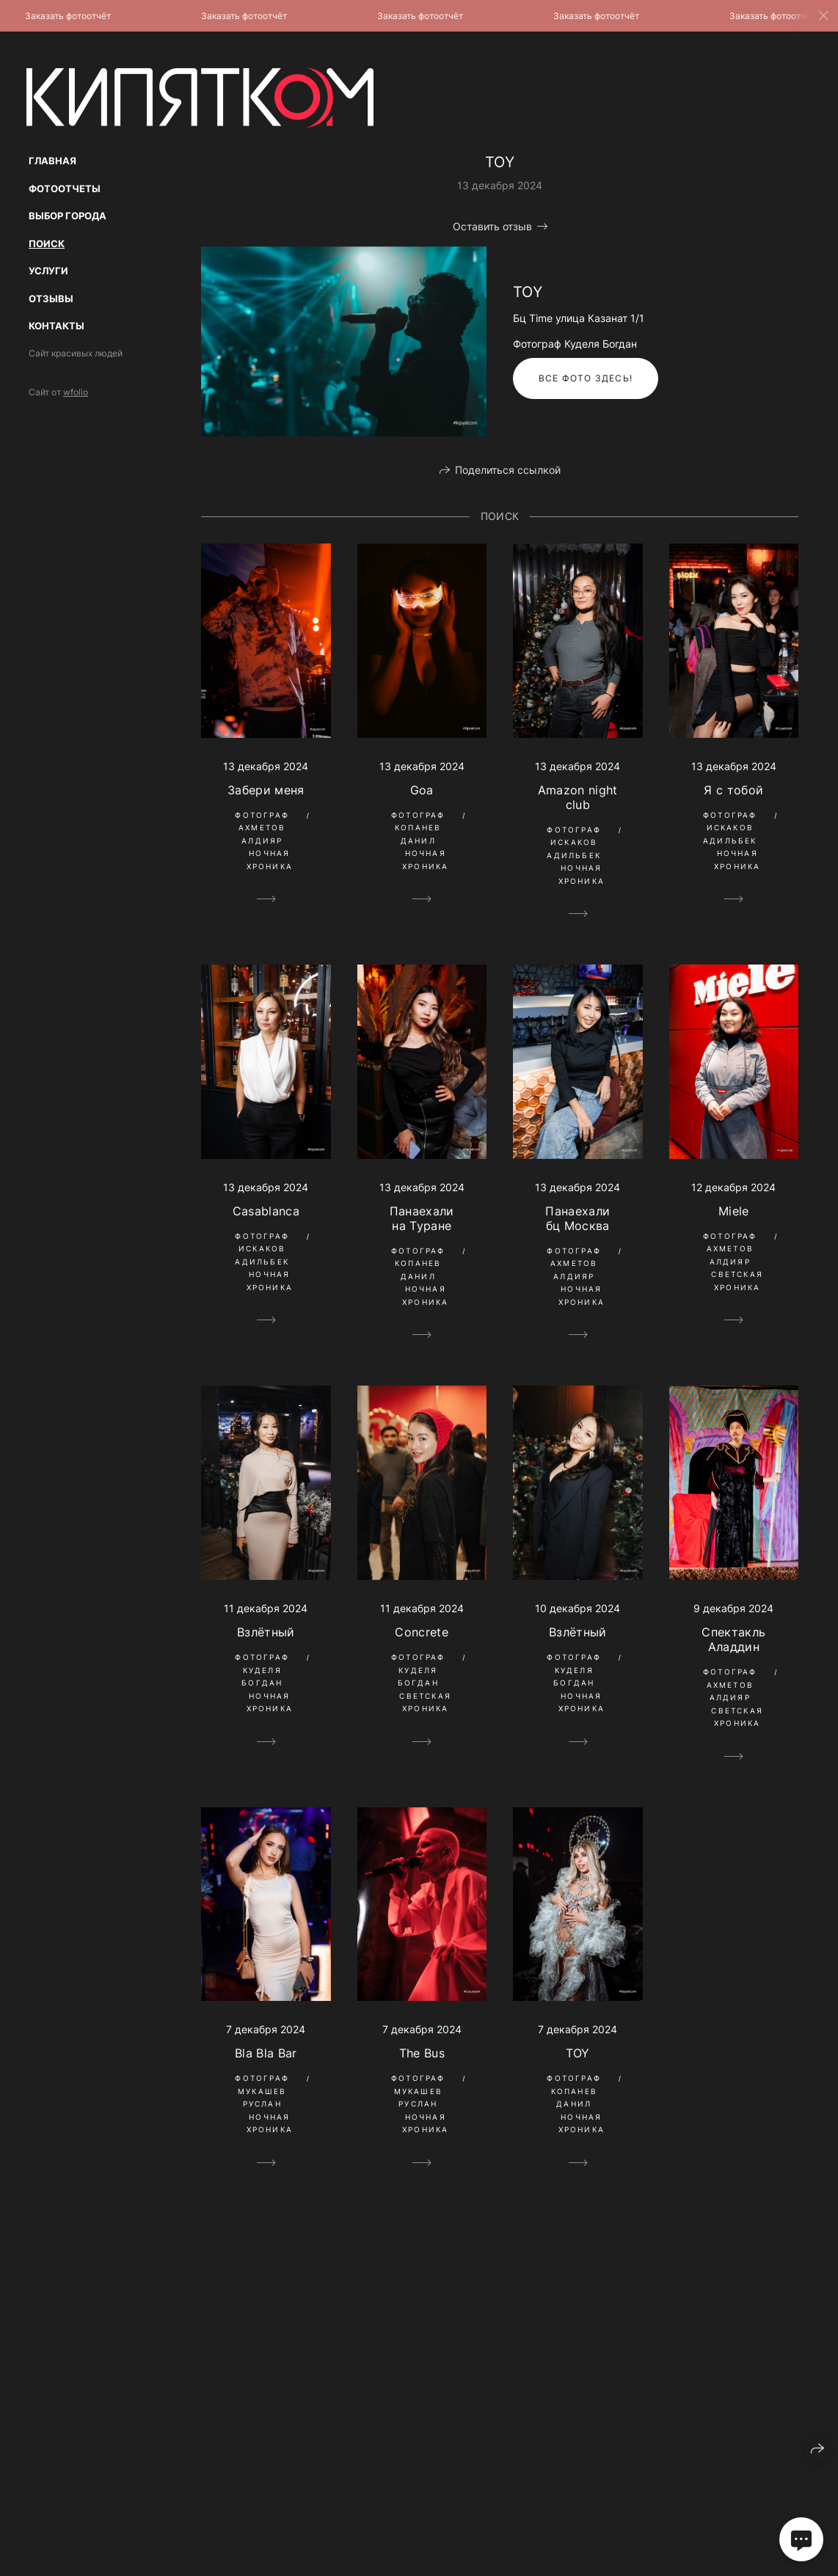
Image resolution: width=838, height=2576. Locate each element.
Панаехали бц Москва (577, 1218)
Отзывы (51, 298)
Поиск (47, 243)
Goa (422, 790)
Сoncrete (421, 1632)
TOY (578, 2053)
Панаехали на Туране (422, 1218)
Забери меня (266, 790)
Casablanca (266, 1211)
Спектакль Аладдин (733, 1639)
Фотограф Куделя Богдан (262, 1670)
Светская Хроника (737, 1281)
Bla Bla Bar (266, 2053)
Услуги (48, 271)
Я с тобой (733, 790)
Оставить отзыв (492, 226)
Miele (733, 1211)
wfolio (75, 392)
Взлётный (266, 1632)
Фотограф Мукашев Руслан (262, 2091)
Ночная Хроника (270, 860)
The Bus (422, 2053)
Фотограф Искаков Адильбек (574, 842)
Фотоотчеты (65, 188)
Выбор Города (67, 216)
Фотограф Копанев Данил (418, 828)
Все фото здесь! (586, 378)
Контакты (56, 326)
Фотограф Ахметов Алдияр (262, 828)
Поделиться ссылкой (508, 470)
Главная (52, 161)
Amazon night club (578, 797)
